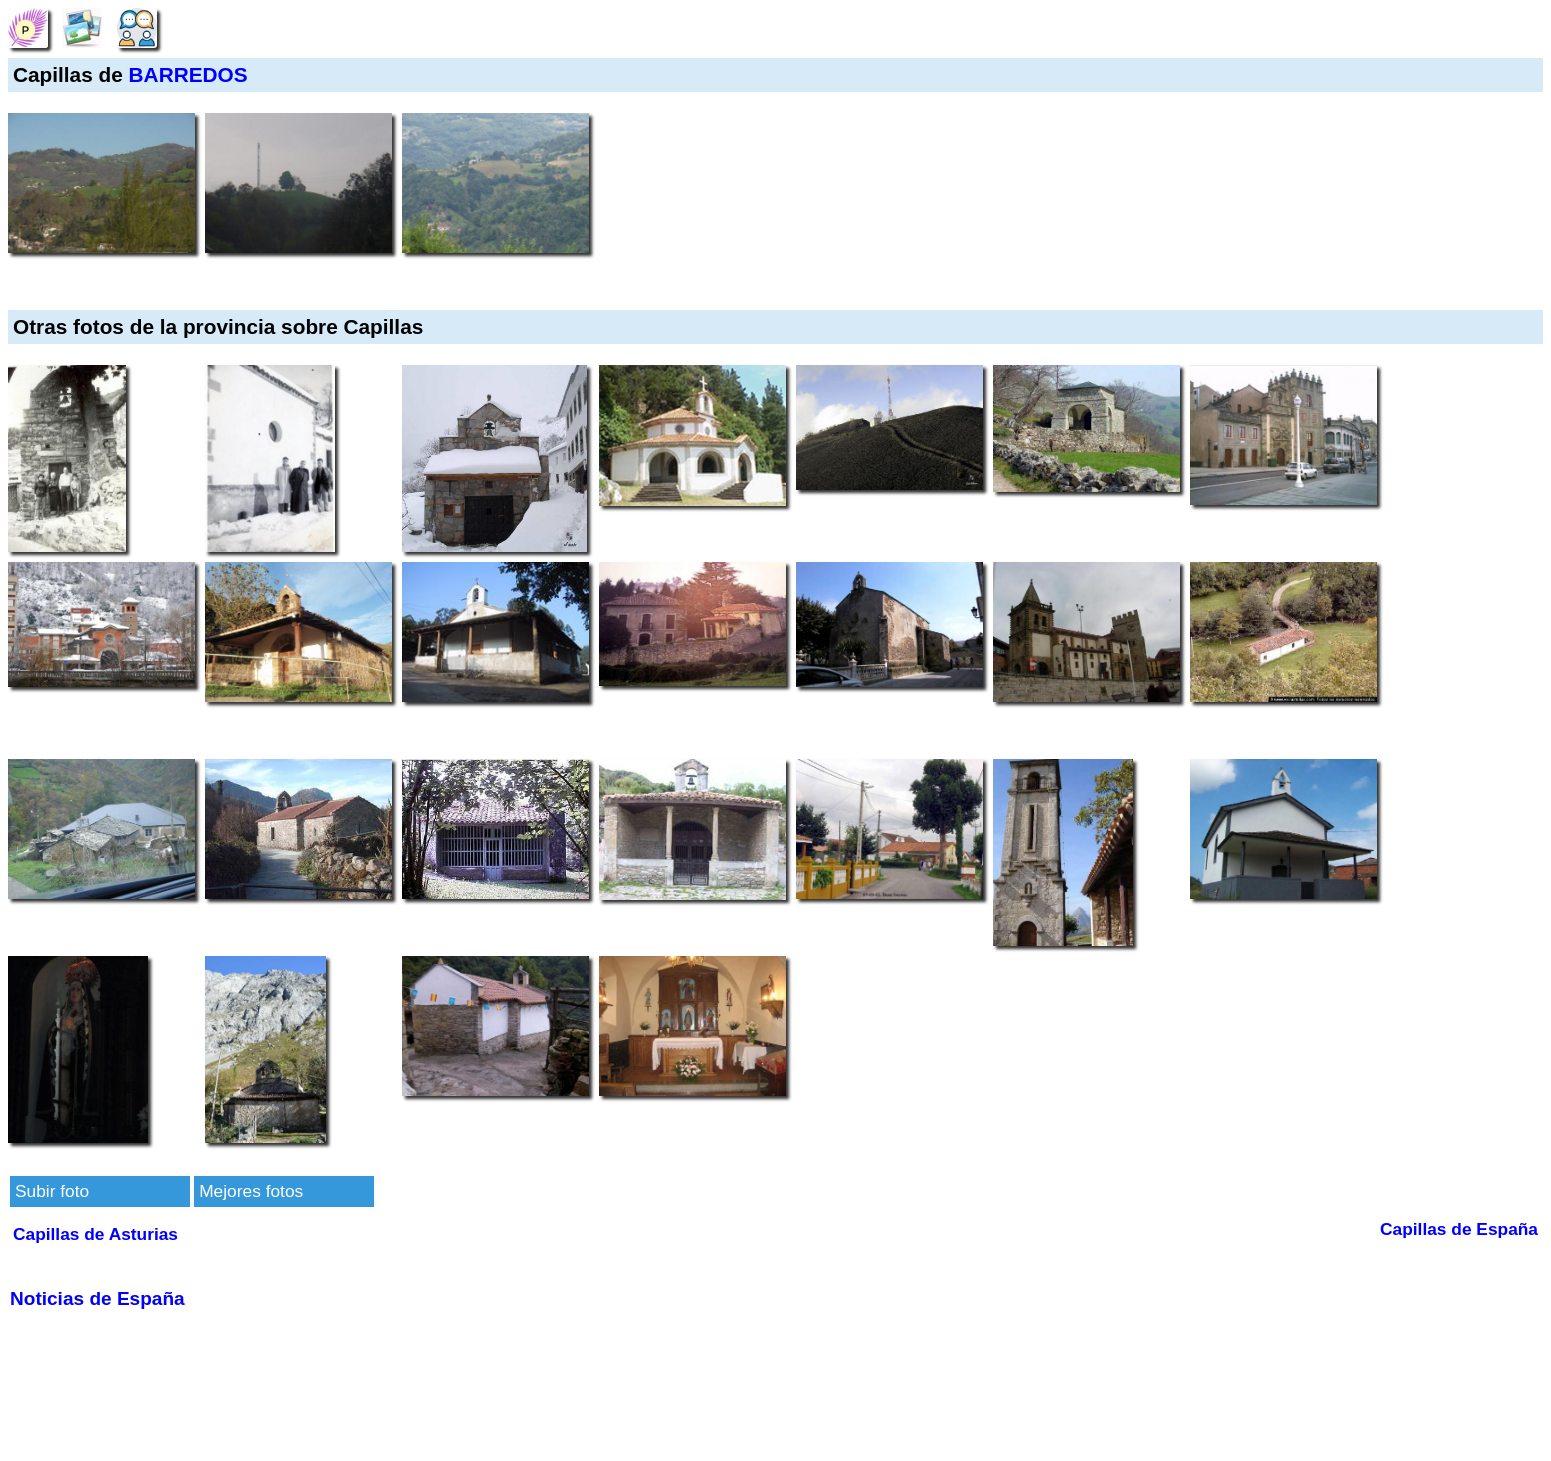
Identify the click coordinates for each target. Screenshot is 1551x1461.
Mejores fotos (251, 1191)
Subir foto (52, 1191)
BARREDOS (188, 74)
